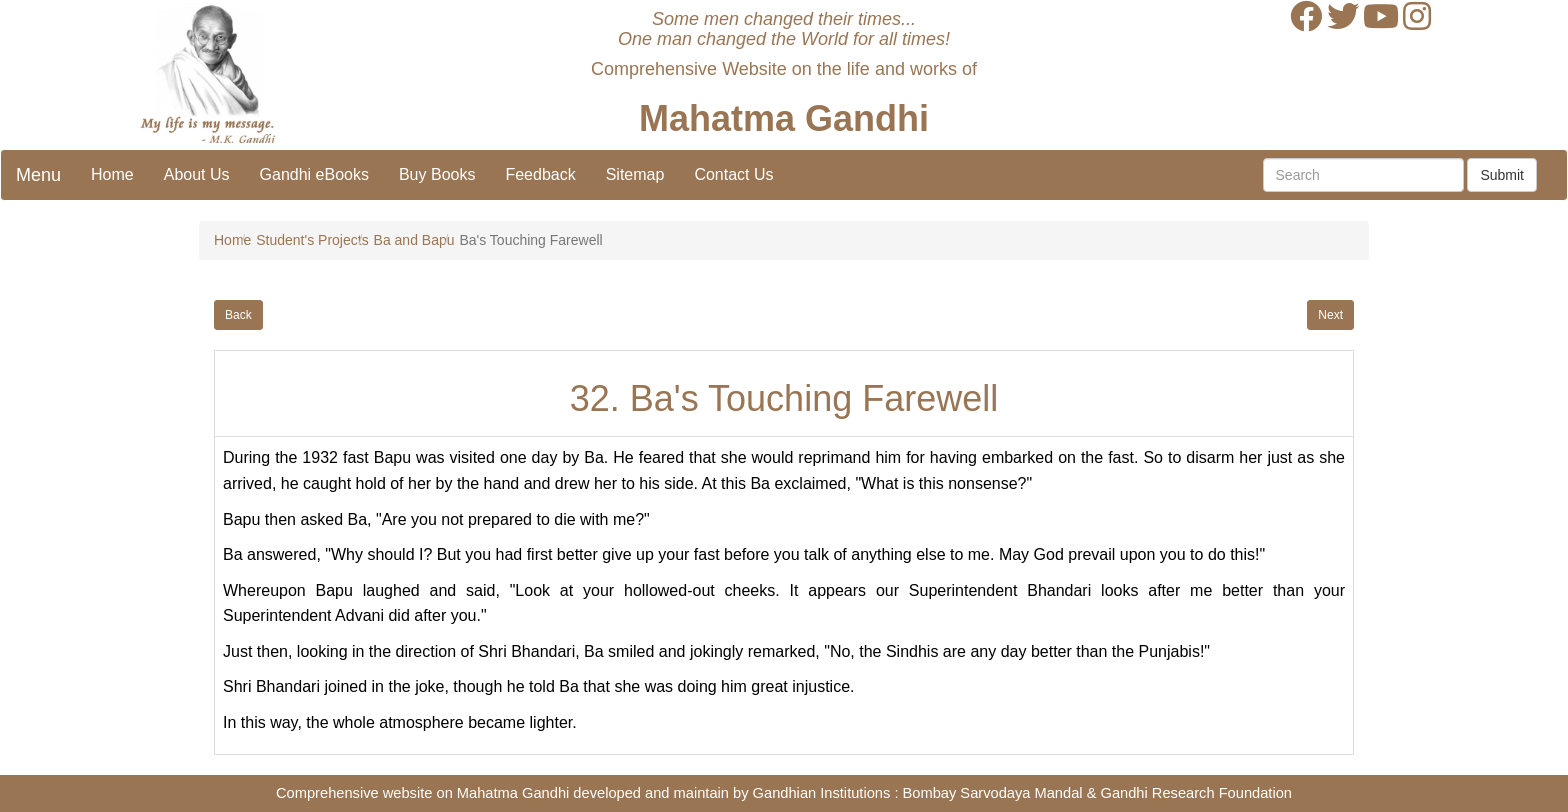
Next (1330, 315)
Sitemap (635, 174)
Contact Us (733, 174)
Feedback (540, 174)
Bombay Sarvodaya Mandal (993, 793)
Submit (1502, 175)
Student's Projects (312, 240)
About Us (197, 174)
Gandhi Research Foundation (1196, 793)
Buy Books (437, 174)
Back (238, 315)
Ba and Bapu (414, 240)
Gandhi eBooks (314, 174)
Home (112, 174)
